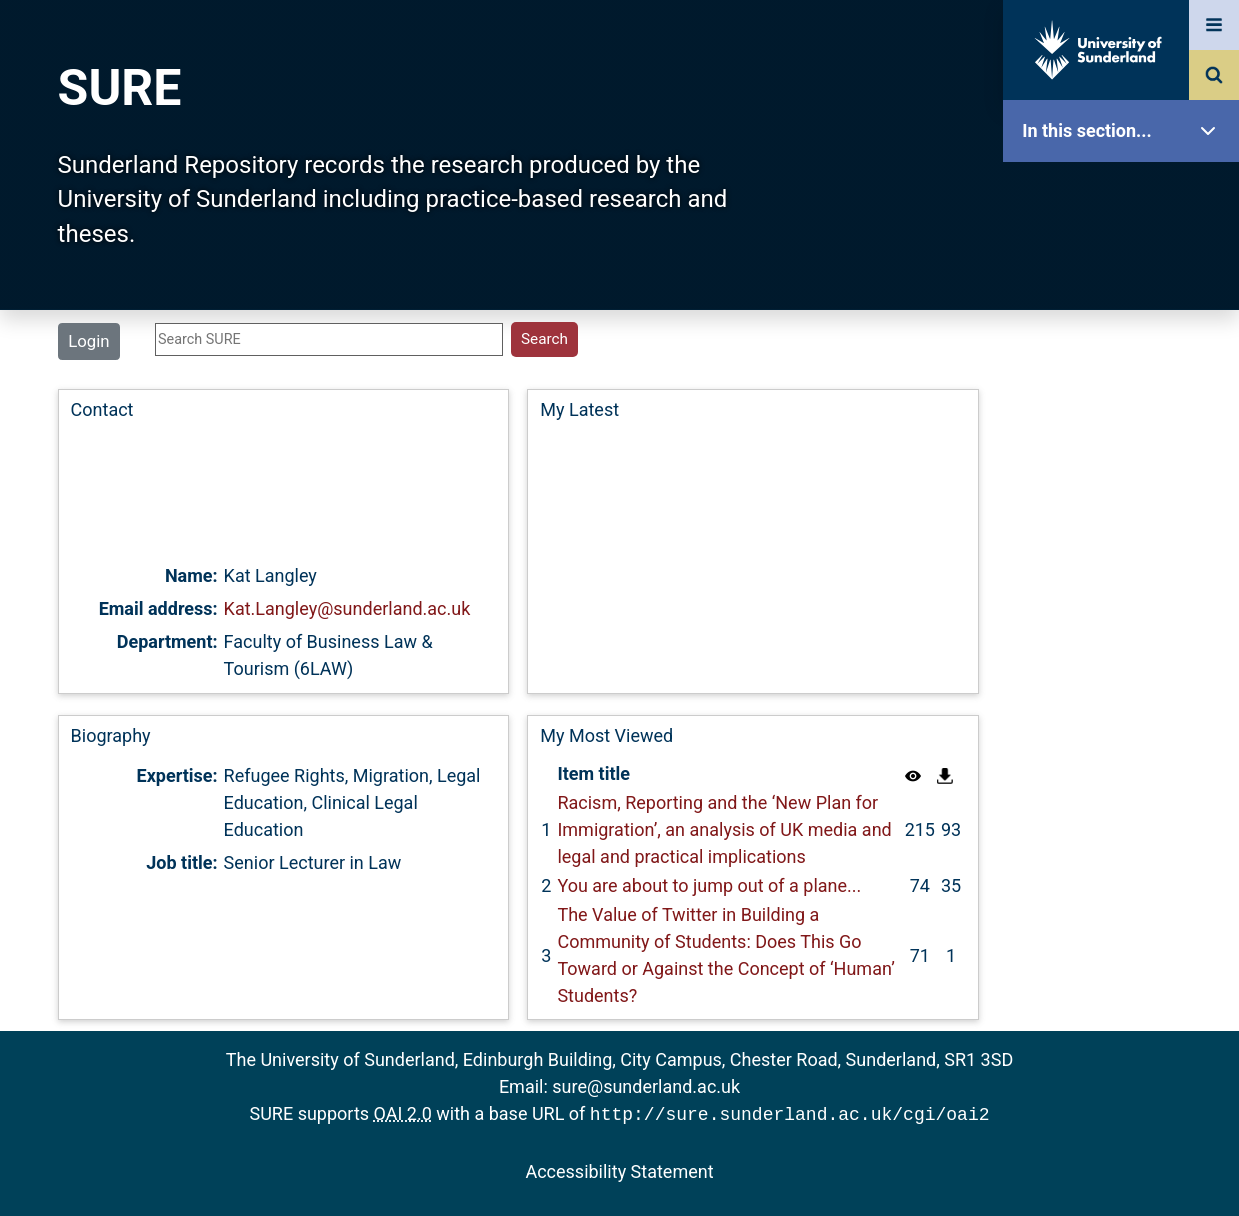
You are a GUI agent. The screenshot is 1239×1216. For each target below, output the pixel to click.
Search (1126, 447)
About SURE (1126, 320)
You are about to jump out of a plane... (709, 885)
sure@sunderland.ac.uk (646, 1086)
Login (88, 341)
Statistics (1126, 574)
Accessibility (1126, 764)
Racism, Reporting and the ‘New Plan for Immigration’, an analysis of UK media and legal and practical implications (724, 829)
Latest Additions (1126, 510)
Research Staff (1126, 637)
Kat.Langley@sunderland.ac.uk (347, 608)
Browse (1126, 384)
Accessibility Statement (619, 1169)
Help (1126, 701)
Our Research (1126, 257)
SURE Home (1126, 194)
